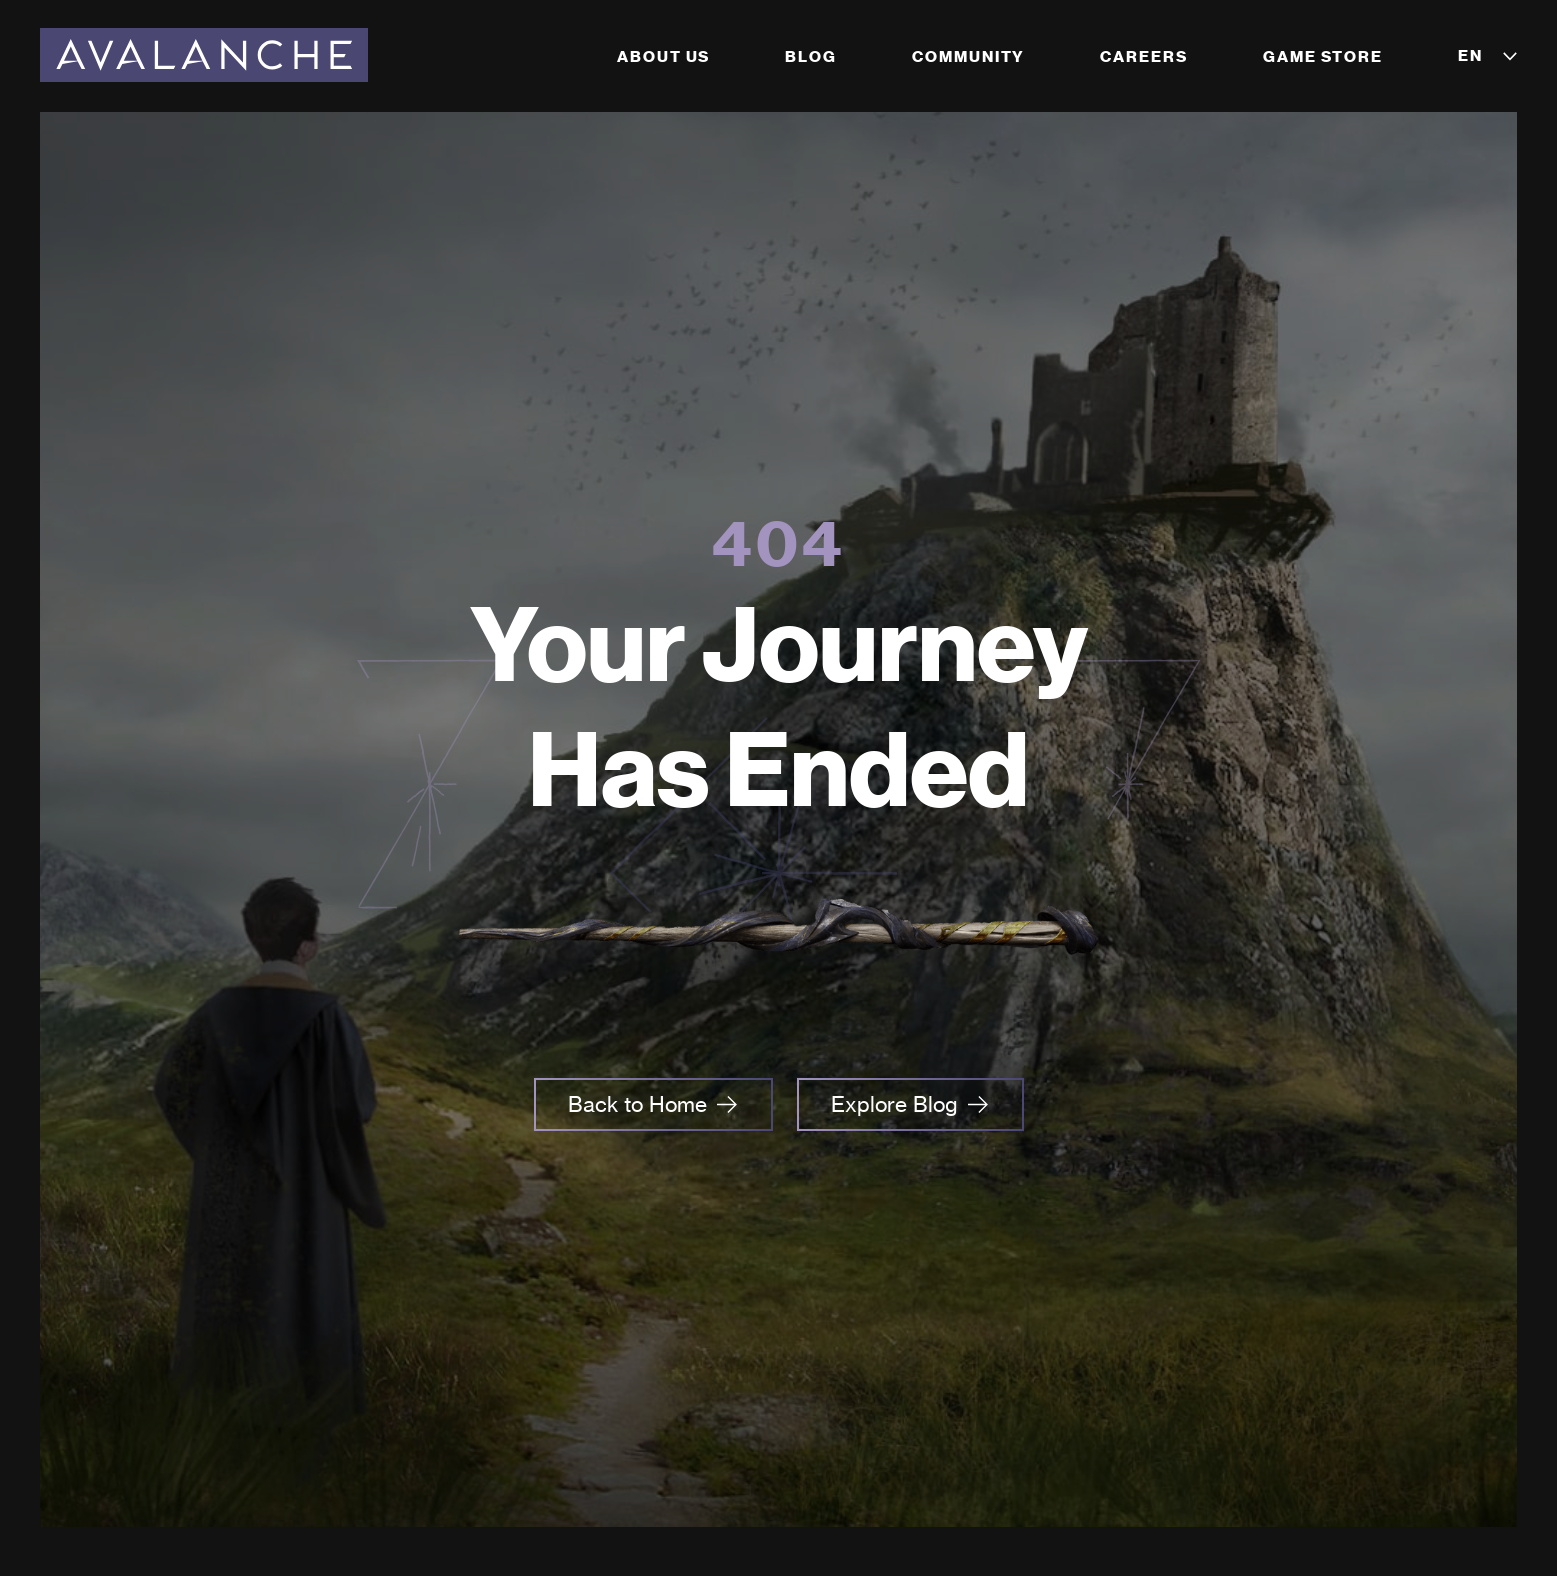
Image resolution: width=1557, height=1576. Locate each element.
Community (968, 56)
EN (1470, 55)
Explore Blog (894, 1104)
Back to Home (637, 1104)
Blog (811, 56)
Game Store (1323, 56)
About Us (663, 56)
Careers (1143, 56)
